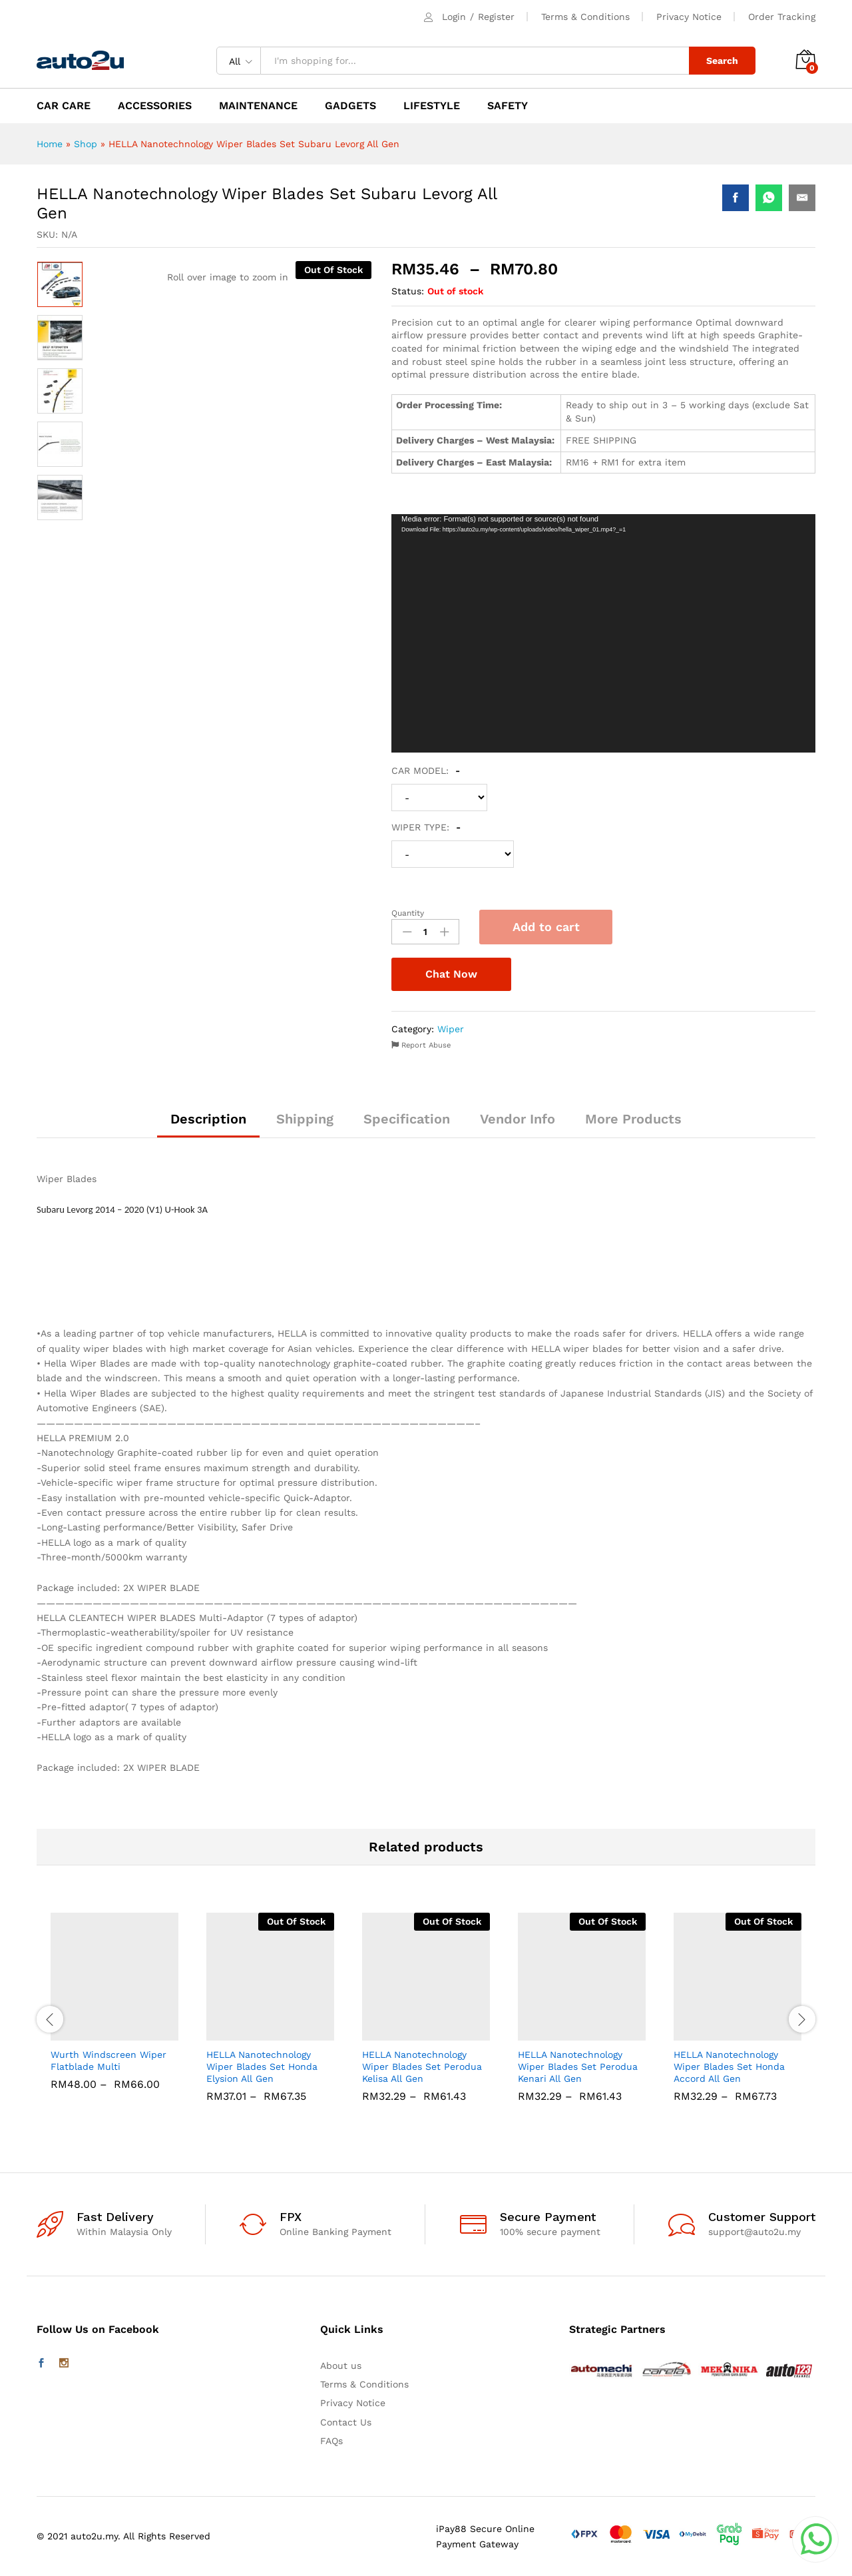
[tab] (208, 1124)
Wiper (450, 1029)
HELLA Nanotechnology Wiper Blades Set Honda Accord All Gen (729, 2066)
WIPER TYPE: (426, 827)
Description (208, 1119)
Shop (85, 144)
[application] (603, 633)
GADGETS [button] (350, 106)
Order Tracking (781, 16)
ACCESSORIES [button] (155, 106)
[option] (60, 284)
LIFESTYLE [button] (431, 106)
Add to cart (546, 927)
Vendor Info (517, 1119)
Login (454, 16)
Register (496, 16)
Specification (406, 1119)
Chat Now (451, 974)
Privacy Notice (689, 16)
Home (50, 144)
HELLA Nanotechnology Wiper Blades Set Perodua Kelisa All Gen (422, 2066)
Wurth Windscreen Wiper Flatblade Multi (108, 2060)
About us (340, 2365)
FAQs (331, 2440)
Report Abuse (421, 1045)
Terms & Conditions (585, 16)
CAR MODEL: (425, 770)
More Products (633, 1119)
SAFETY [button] (507, 106)
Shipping (304, 1119)
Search (722, 60)
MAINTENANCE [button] (258, 106)
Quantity (407, 913)
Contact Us (345, 2422)
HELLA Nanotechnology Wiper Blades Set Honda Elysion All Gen (262, 2066)
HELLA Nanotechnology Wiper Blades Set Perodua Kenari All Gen (578, 2066)
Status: (407, 291)
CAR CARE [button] (64, 106)
